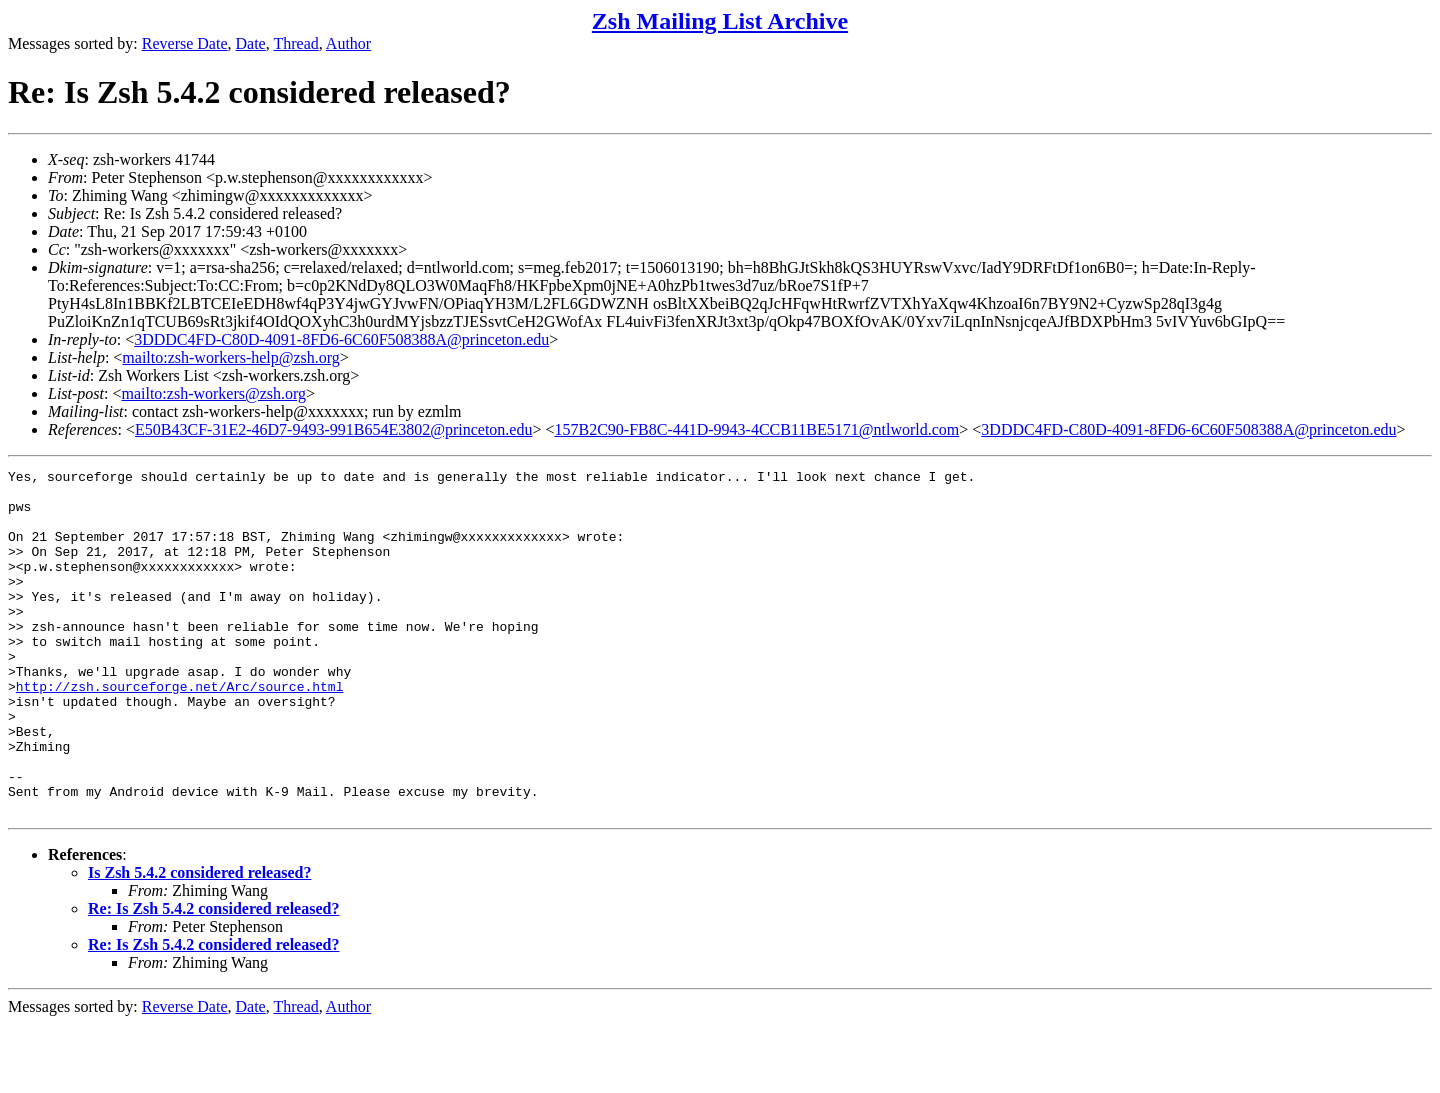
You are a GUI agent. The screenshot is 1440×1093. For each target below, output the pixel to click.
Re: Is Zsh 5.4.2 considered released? (213, 977)
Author (348, 43)
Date (251, 43)
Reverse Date (185, 43)
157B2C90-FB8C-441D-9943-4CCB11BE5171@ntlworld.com (756, 429)
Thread (295, 43)
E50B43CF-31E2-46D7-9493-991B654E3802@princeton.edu (333, 429)
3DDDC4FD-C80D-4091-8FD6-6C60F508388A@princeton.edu (341, 339)
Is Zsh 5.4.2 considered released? (199, 941)
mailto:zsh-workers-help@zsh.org (231, 357)
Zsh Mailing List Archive (720, 21)
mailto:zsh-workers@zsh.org (213, 393)
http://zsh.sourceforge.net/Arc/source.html (180, 731)
